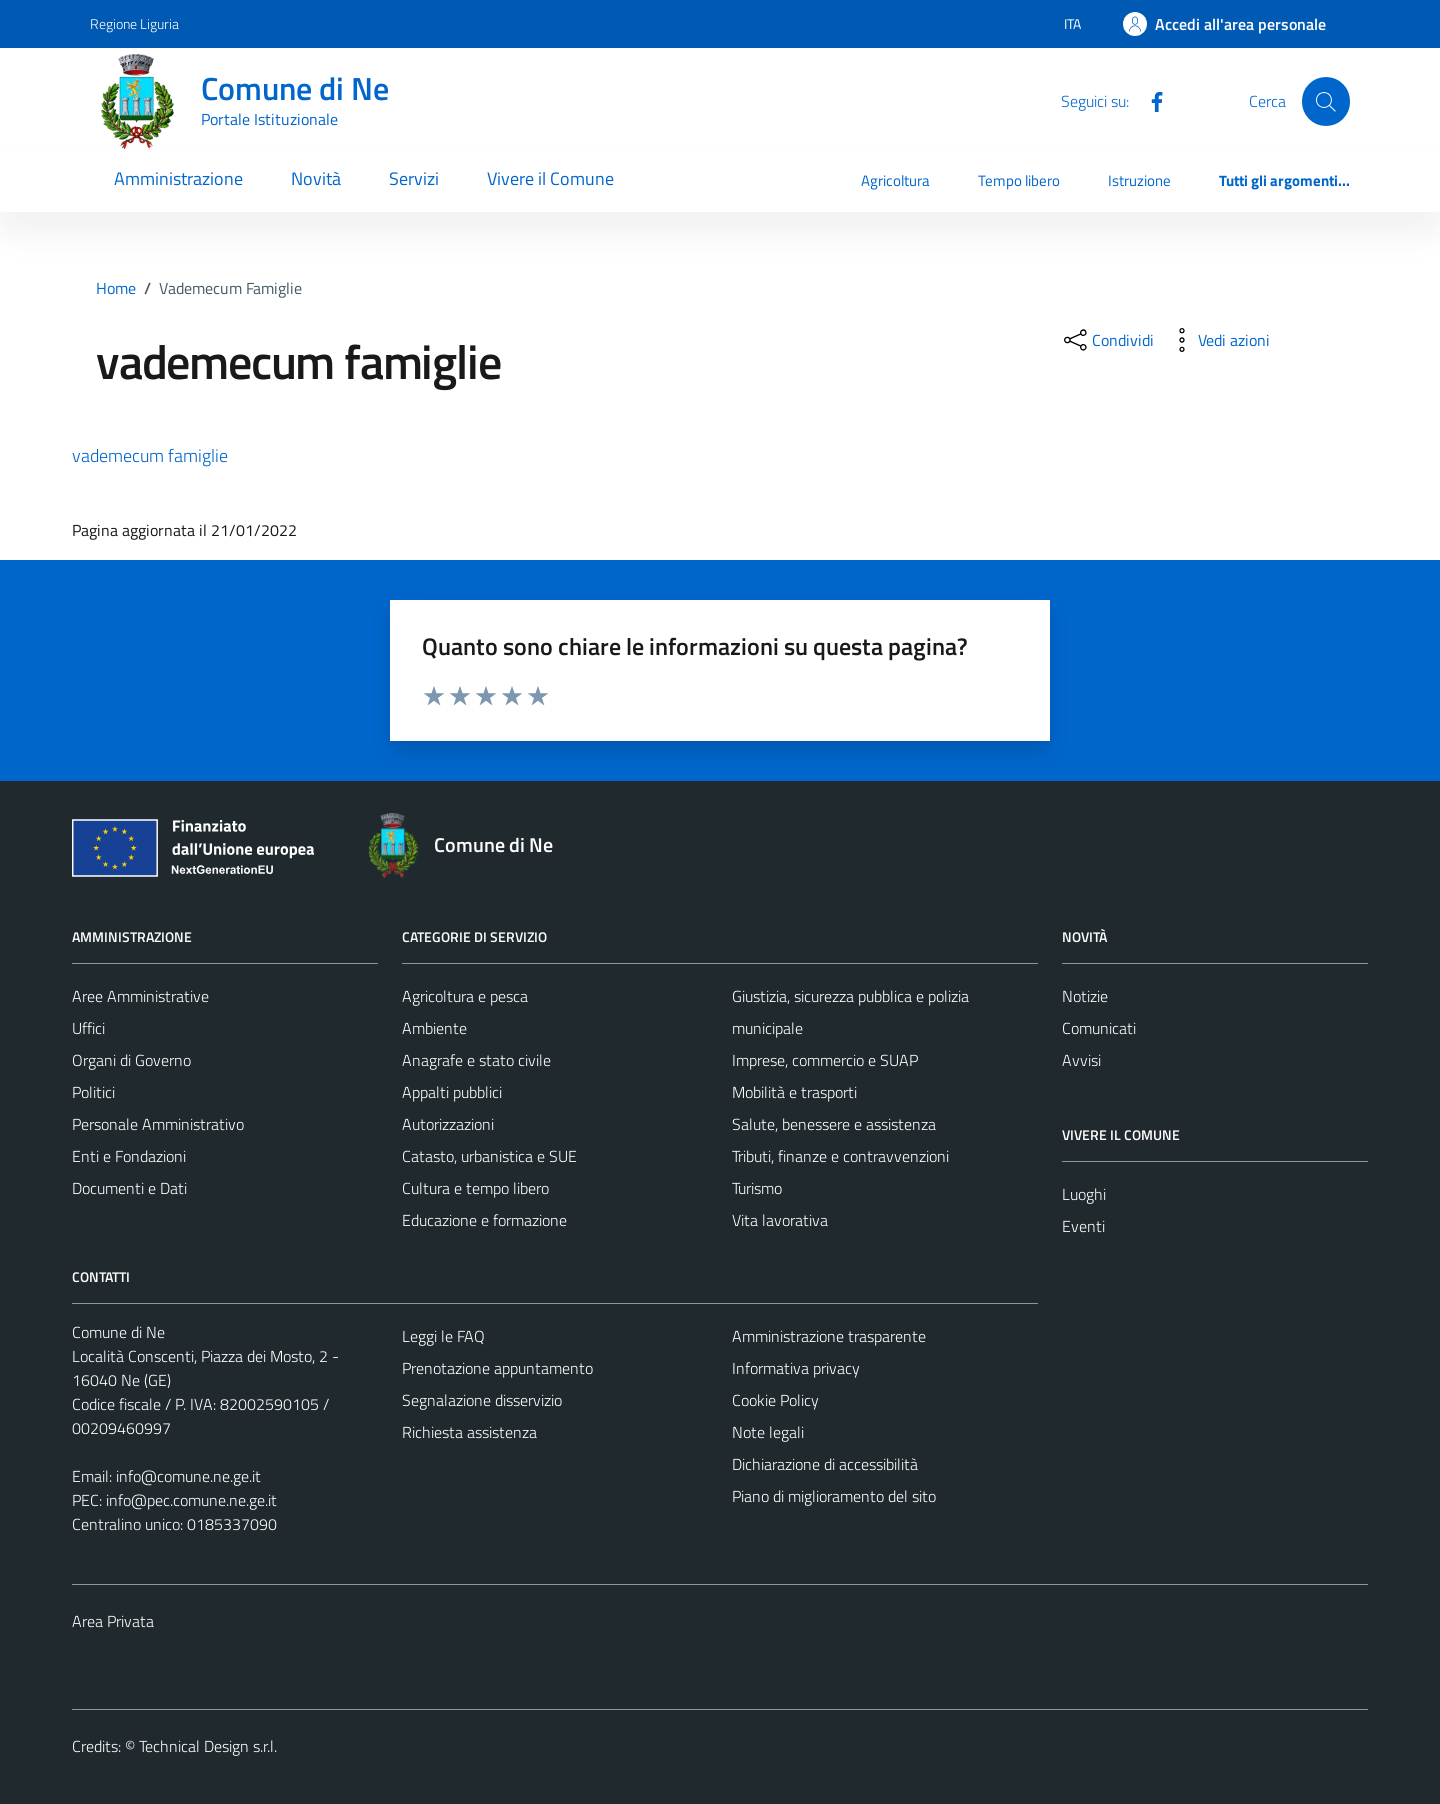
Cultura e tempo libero (475, 1188)
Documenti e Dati (129, 1188)
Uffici (88, 1028)
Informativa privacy (796, 1368)
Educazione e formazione (484, 1220)
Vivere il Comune (550, 178)
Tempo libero (1019, 180)
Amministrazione (178, 178)
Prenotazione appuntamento (497, 1368)
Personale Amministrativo (158, 1124)
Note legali (768, 1432)
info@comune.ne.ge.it (188, 1476)
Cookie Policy (775, 1400)
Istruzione (1139, 180)
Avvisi (1081, 1060)
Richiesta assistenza (469, 1432)
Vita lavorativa (780, 1220)
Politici (93, 1092)
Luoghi (1084, 1194)
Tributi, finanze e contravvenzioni (840, 1156)
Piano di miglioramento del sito (834, 1496)
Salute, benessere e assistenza (834, 1124)
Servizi (414, 178)
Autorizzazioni (448, 1124)
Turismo (757, 1188)
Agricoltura (895, 180)
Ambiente (434, 1028)
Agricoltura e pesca (465, 996)
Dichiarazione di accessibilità (825, 1464)
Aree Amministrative (140, 996)
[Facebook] (1149, 100)
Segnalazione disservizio (482, 1400)
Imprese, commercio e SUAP (825, 1060)
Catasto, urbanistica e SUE (489, 1156)
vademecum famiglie (150, 455)
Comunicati (1099, 1028)
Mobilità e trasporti (794, 1092)
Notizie (1085, 996)
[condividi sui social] (1107, 340)
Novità (316, 178)
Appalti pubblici (452, 1092)
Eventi (1083, 1226)
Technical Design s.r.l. (208, 1746)
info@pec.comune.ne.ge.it (191, 1500)
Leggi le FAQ (443, 1336)
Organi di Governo (131, 1060)
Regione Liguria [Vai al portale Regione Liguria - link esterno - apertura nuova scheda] (134, 23)
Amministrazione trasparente (829, 1336)
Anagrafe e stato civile (476, 1060)
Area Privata (113, 1621)
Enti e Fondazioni (129, 1156)
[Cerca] (1326, 101)
